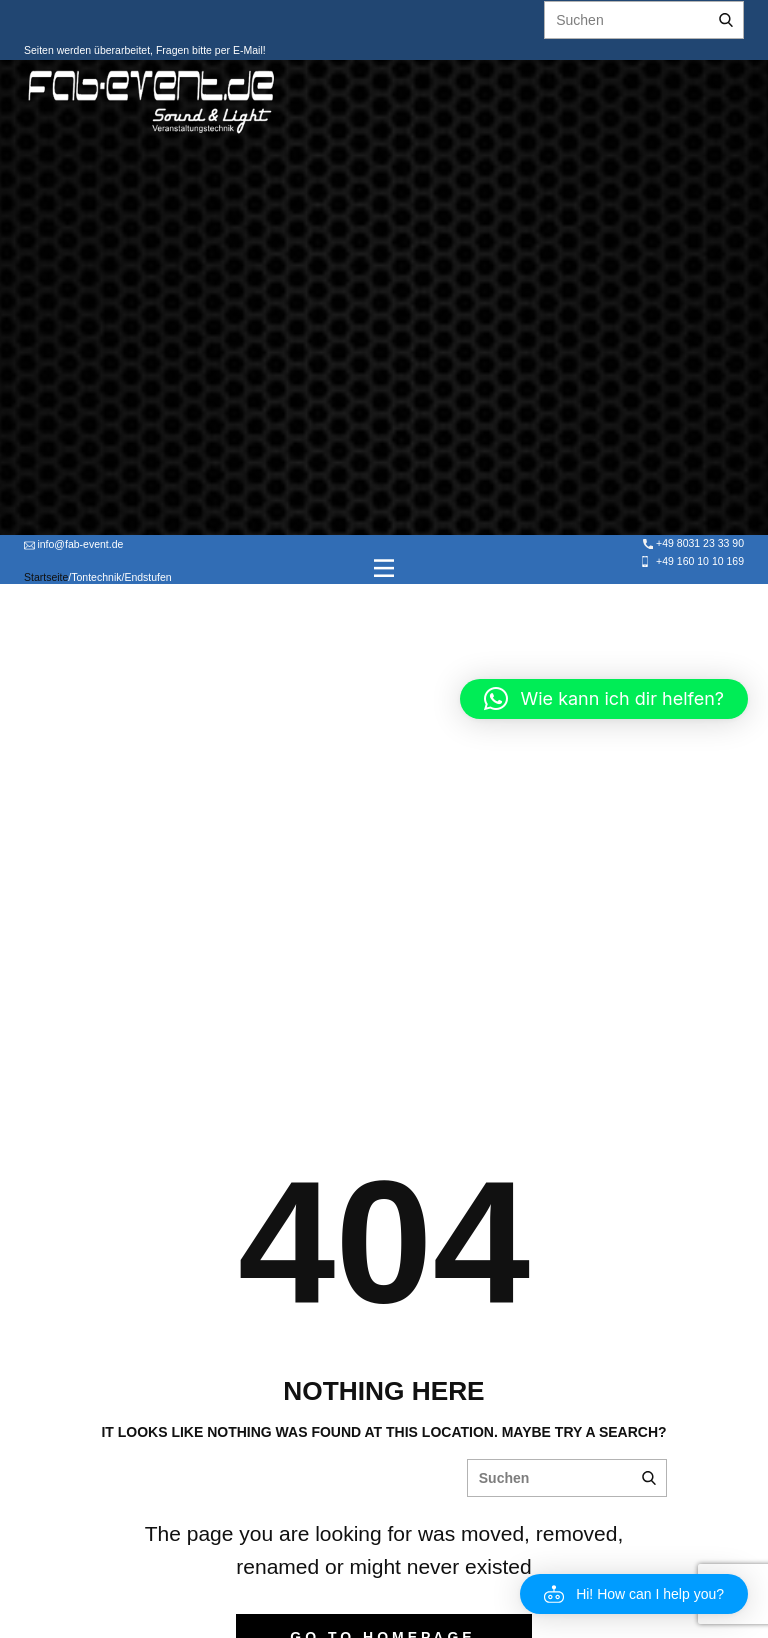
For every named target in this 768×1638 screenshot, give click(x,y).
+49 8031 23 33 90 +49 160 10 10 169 (692, 552)
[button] (634, 1594)
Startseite (46, 577)
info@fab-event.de (73, 544)
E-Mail (246, 50)
